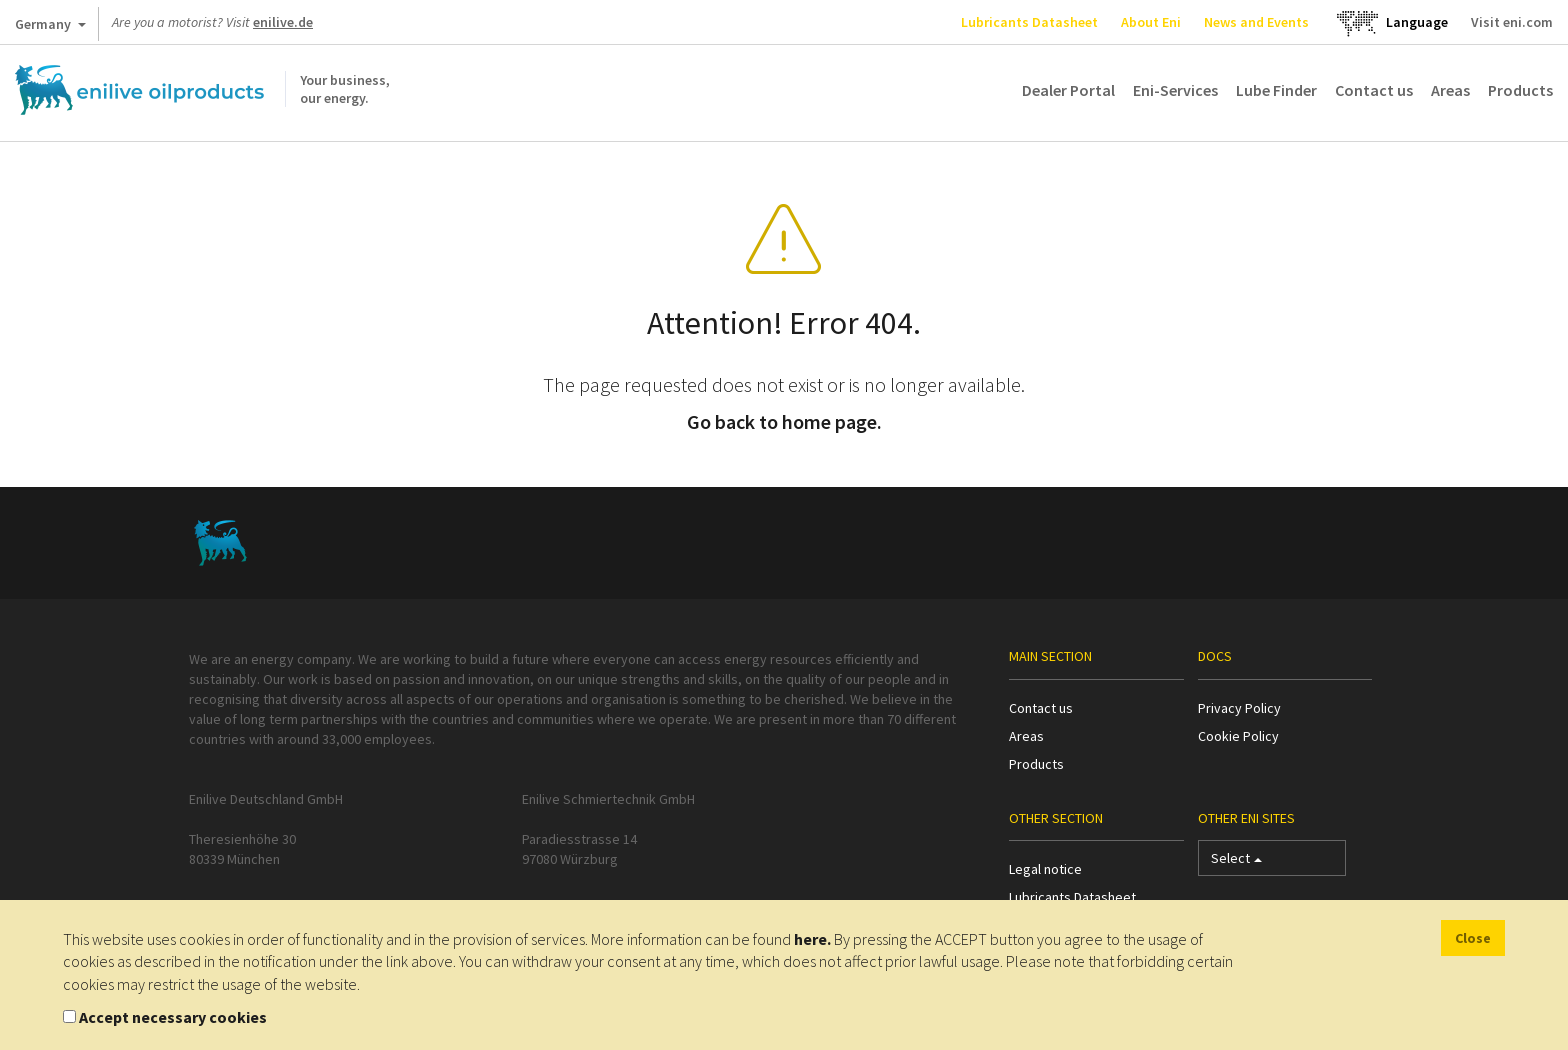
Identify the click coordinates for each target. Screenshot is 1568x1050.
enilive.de (283, 22)
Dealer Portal (1068, 90)
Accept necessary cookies (173, 1017)
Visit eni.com (1512, 22)
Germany (50, 28)
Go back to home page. (784, 421)
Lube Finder (1276, 90)
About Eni (1151, 22)
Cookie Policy (1238, 736)
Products (1520, 90)
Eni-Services (1175, 90)
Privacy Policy (1239, 708)
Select (1236, 862)
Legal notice (1045, 869)
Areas (1450, 90)
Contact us (1374, 90)
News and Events (1256, 22)
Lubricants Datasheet (1029, 22)
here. (812, 939)
